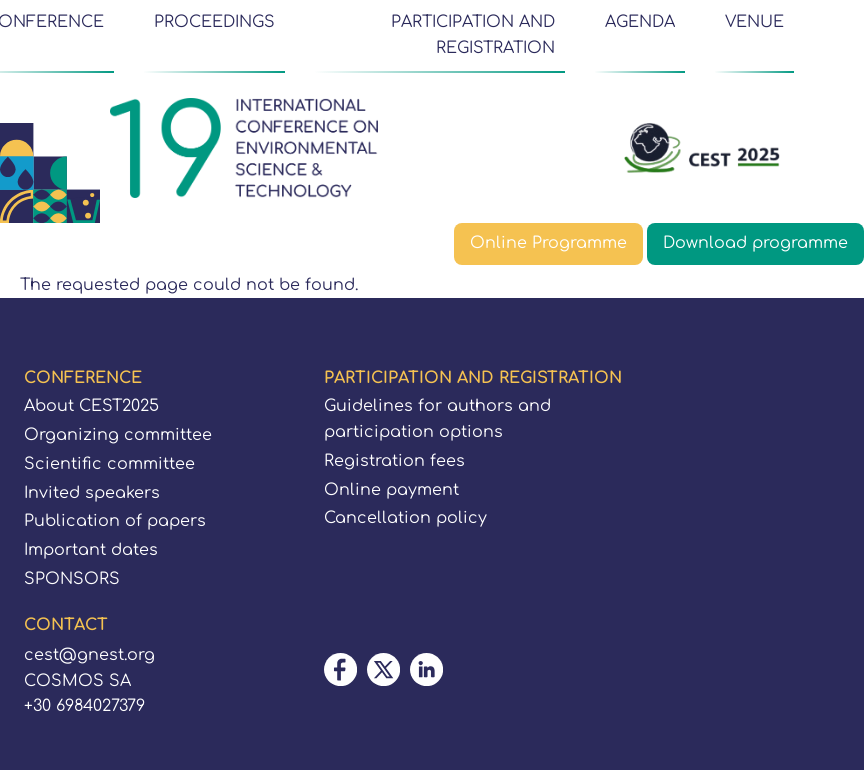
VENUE (754, 22)
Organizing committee (118, 435)
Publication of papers (115, 521)
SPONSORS (72, 579)
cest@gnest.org (89, 655)
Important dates (91, 550)
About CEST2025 (91, 406)
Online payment (391, 490)
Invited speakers (92, 493)
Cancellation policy (405, 518)
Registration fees (394, 461)
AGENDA (640, 22)
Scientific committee (109, 464)
